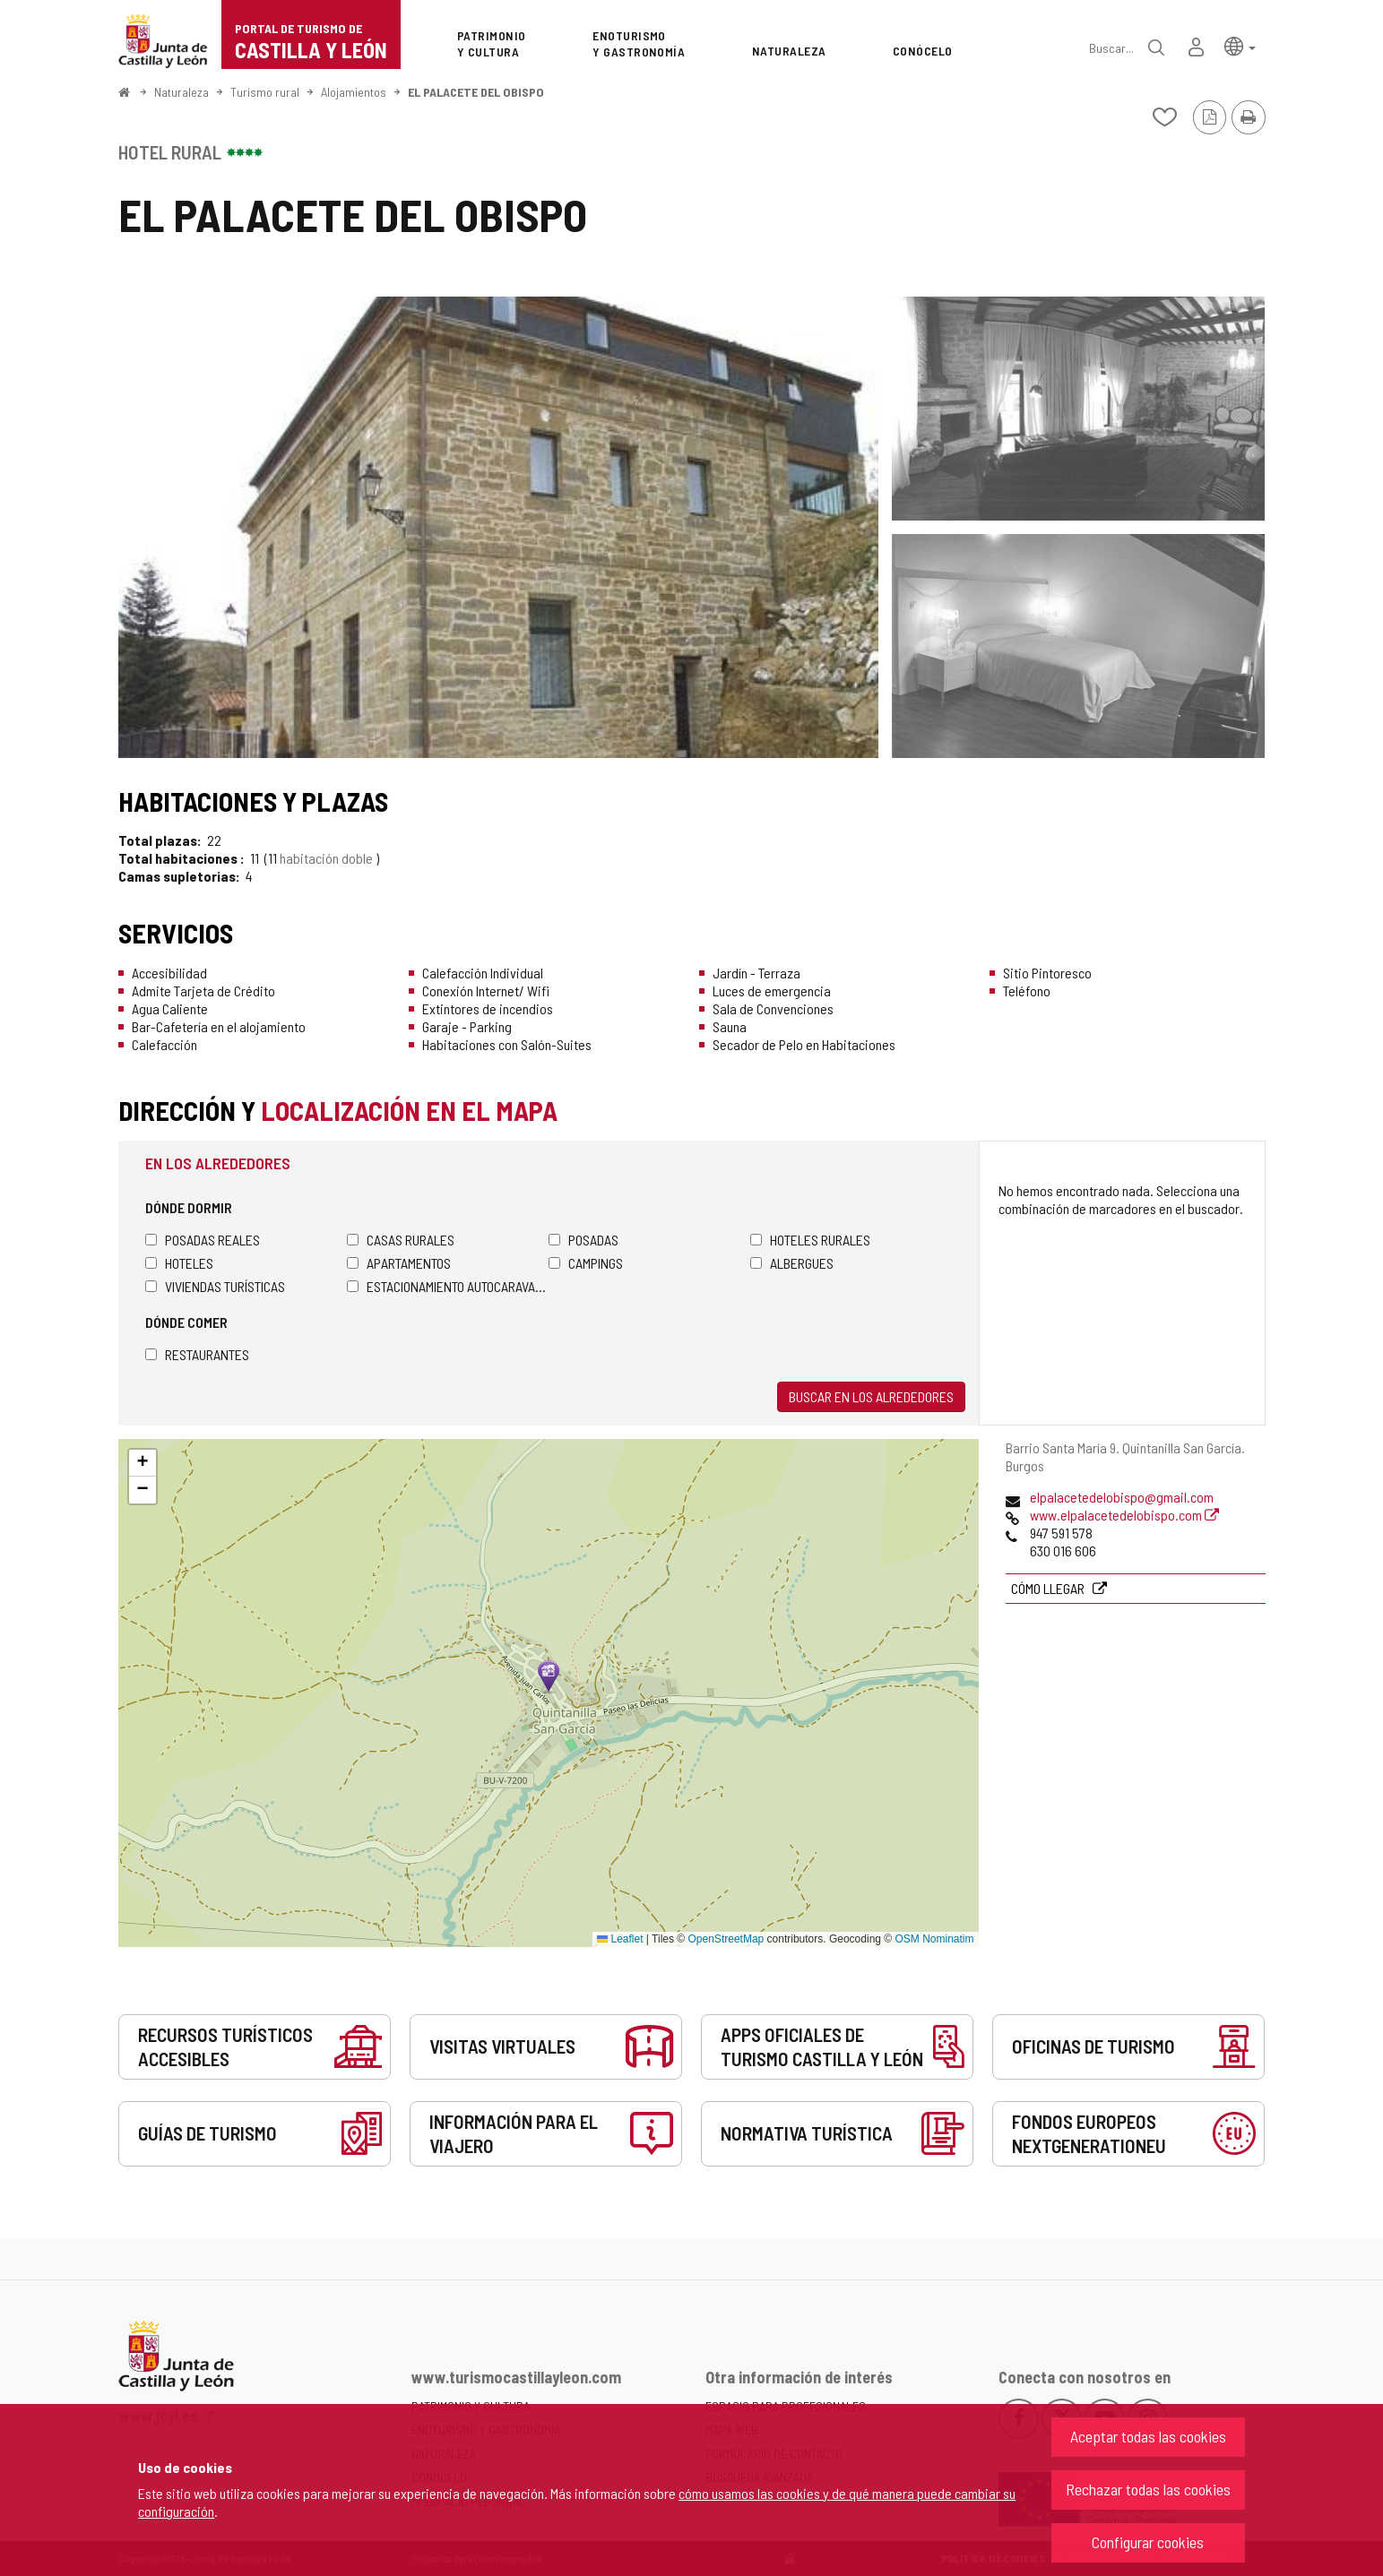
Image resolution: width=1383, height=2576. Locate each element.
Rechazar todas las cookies (1148, 2489)
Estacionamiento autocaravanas (448, 1286)
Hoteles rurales (810, 1239)
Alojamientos (353, 91)
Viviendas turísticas (215, 1286)
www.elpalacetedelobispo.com (1124, 1514)
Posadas (583, 1239)
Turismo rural (264, 91)
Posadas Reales (202, 1239)
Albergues (792, 1262)
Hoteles (179, 1262)
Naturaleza (181, 91)
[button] (1240, 45)
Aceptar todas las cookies (1148, 2436)
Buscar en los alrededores (871, 1396)
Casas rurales (400, 1239)
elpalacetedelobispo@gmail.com (1122, 1496)
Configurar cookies (1148, 2542)
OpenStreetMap (726, 1939)
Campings (586, 1262)
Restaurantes (197, 1354)
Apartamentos (399, 1262)
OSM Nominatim (934, 1939)
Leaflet (620, 1939)
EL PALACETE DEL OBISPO (476, 91)
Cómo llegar (1049, 1588)
